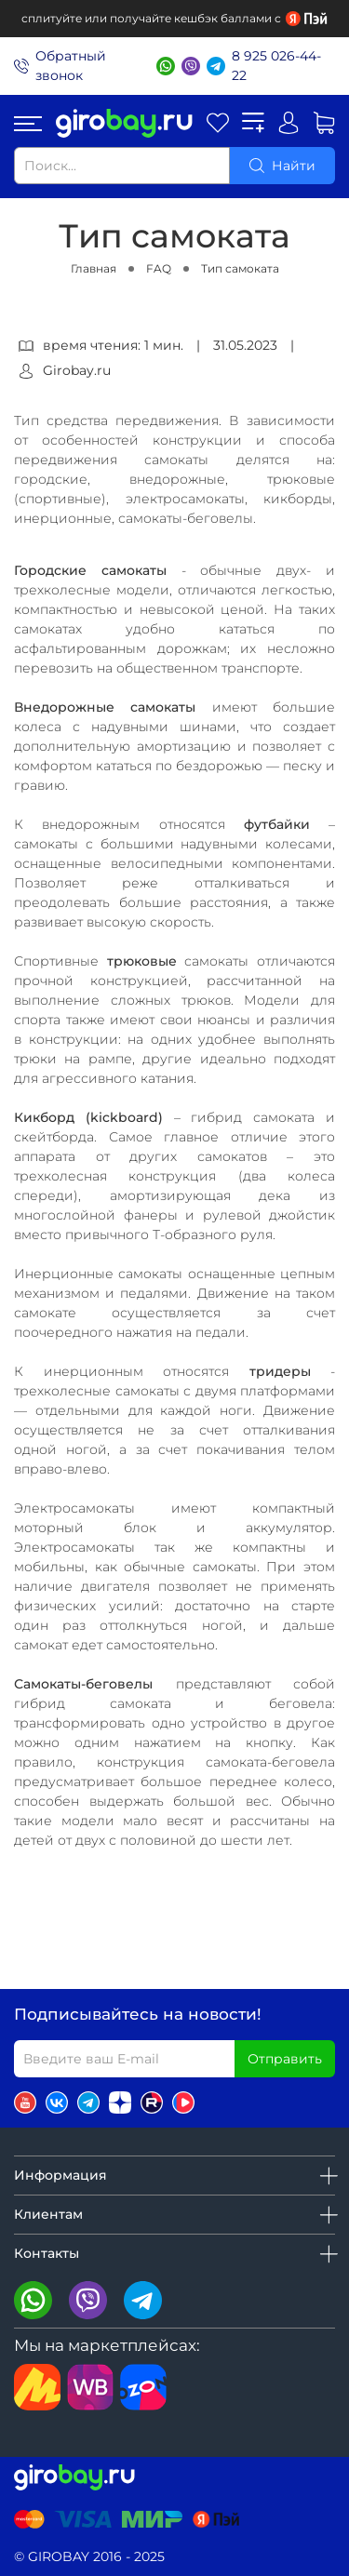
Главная (93, 268)
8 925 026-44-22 (276, 65)
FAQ (158, 268)
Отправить (285, 2058)
